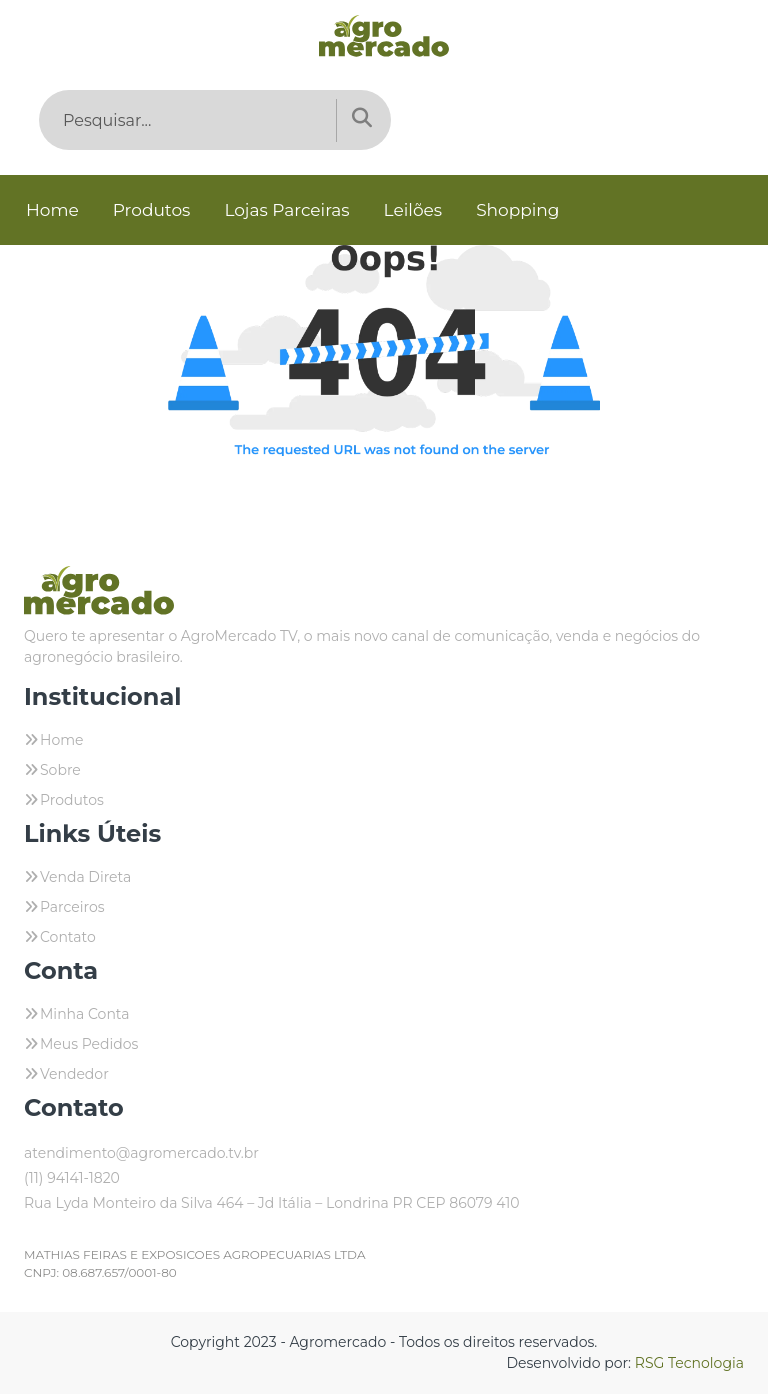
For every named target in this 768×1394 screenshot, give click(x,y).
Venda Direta (85, 877)
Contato (68, 937)
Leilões (413, 210)
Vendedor (74, 1074)
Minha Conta (85, 1014)
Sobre (60, 770)
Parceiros (72, 907)
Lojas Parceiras (286, 210)
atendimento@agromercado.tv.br (141, 1153)
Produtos (152, 210)
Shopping (517, 210)
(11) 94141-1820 (72, 1178)
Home (52, 210)
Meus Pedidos (89, 1044)
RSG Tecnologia (689, 1363)
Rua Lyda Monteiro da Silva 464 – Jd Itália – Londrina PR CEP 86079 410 (272, 1203)
